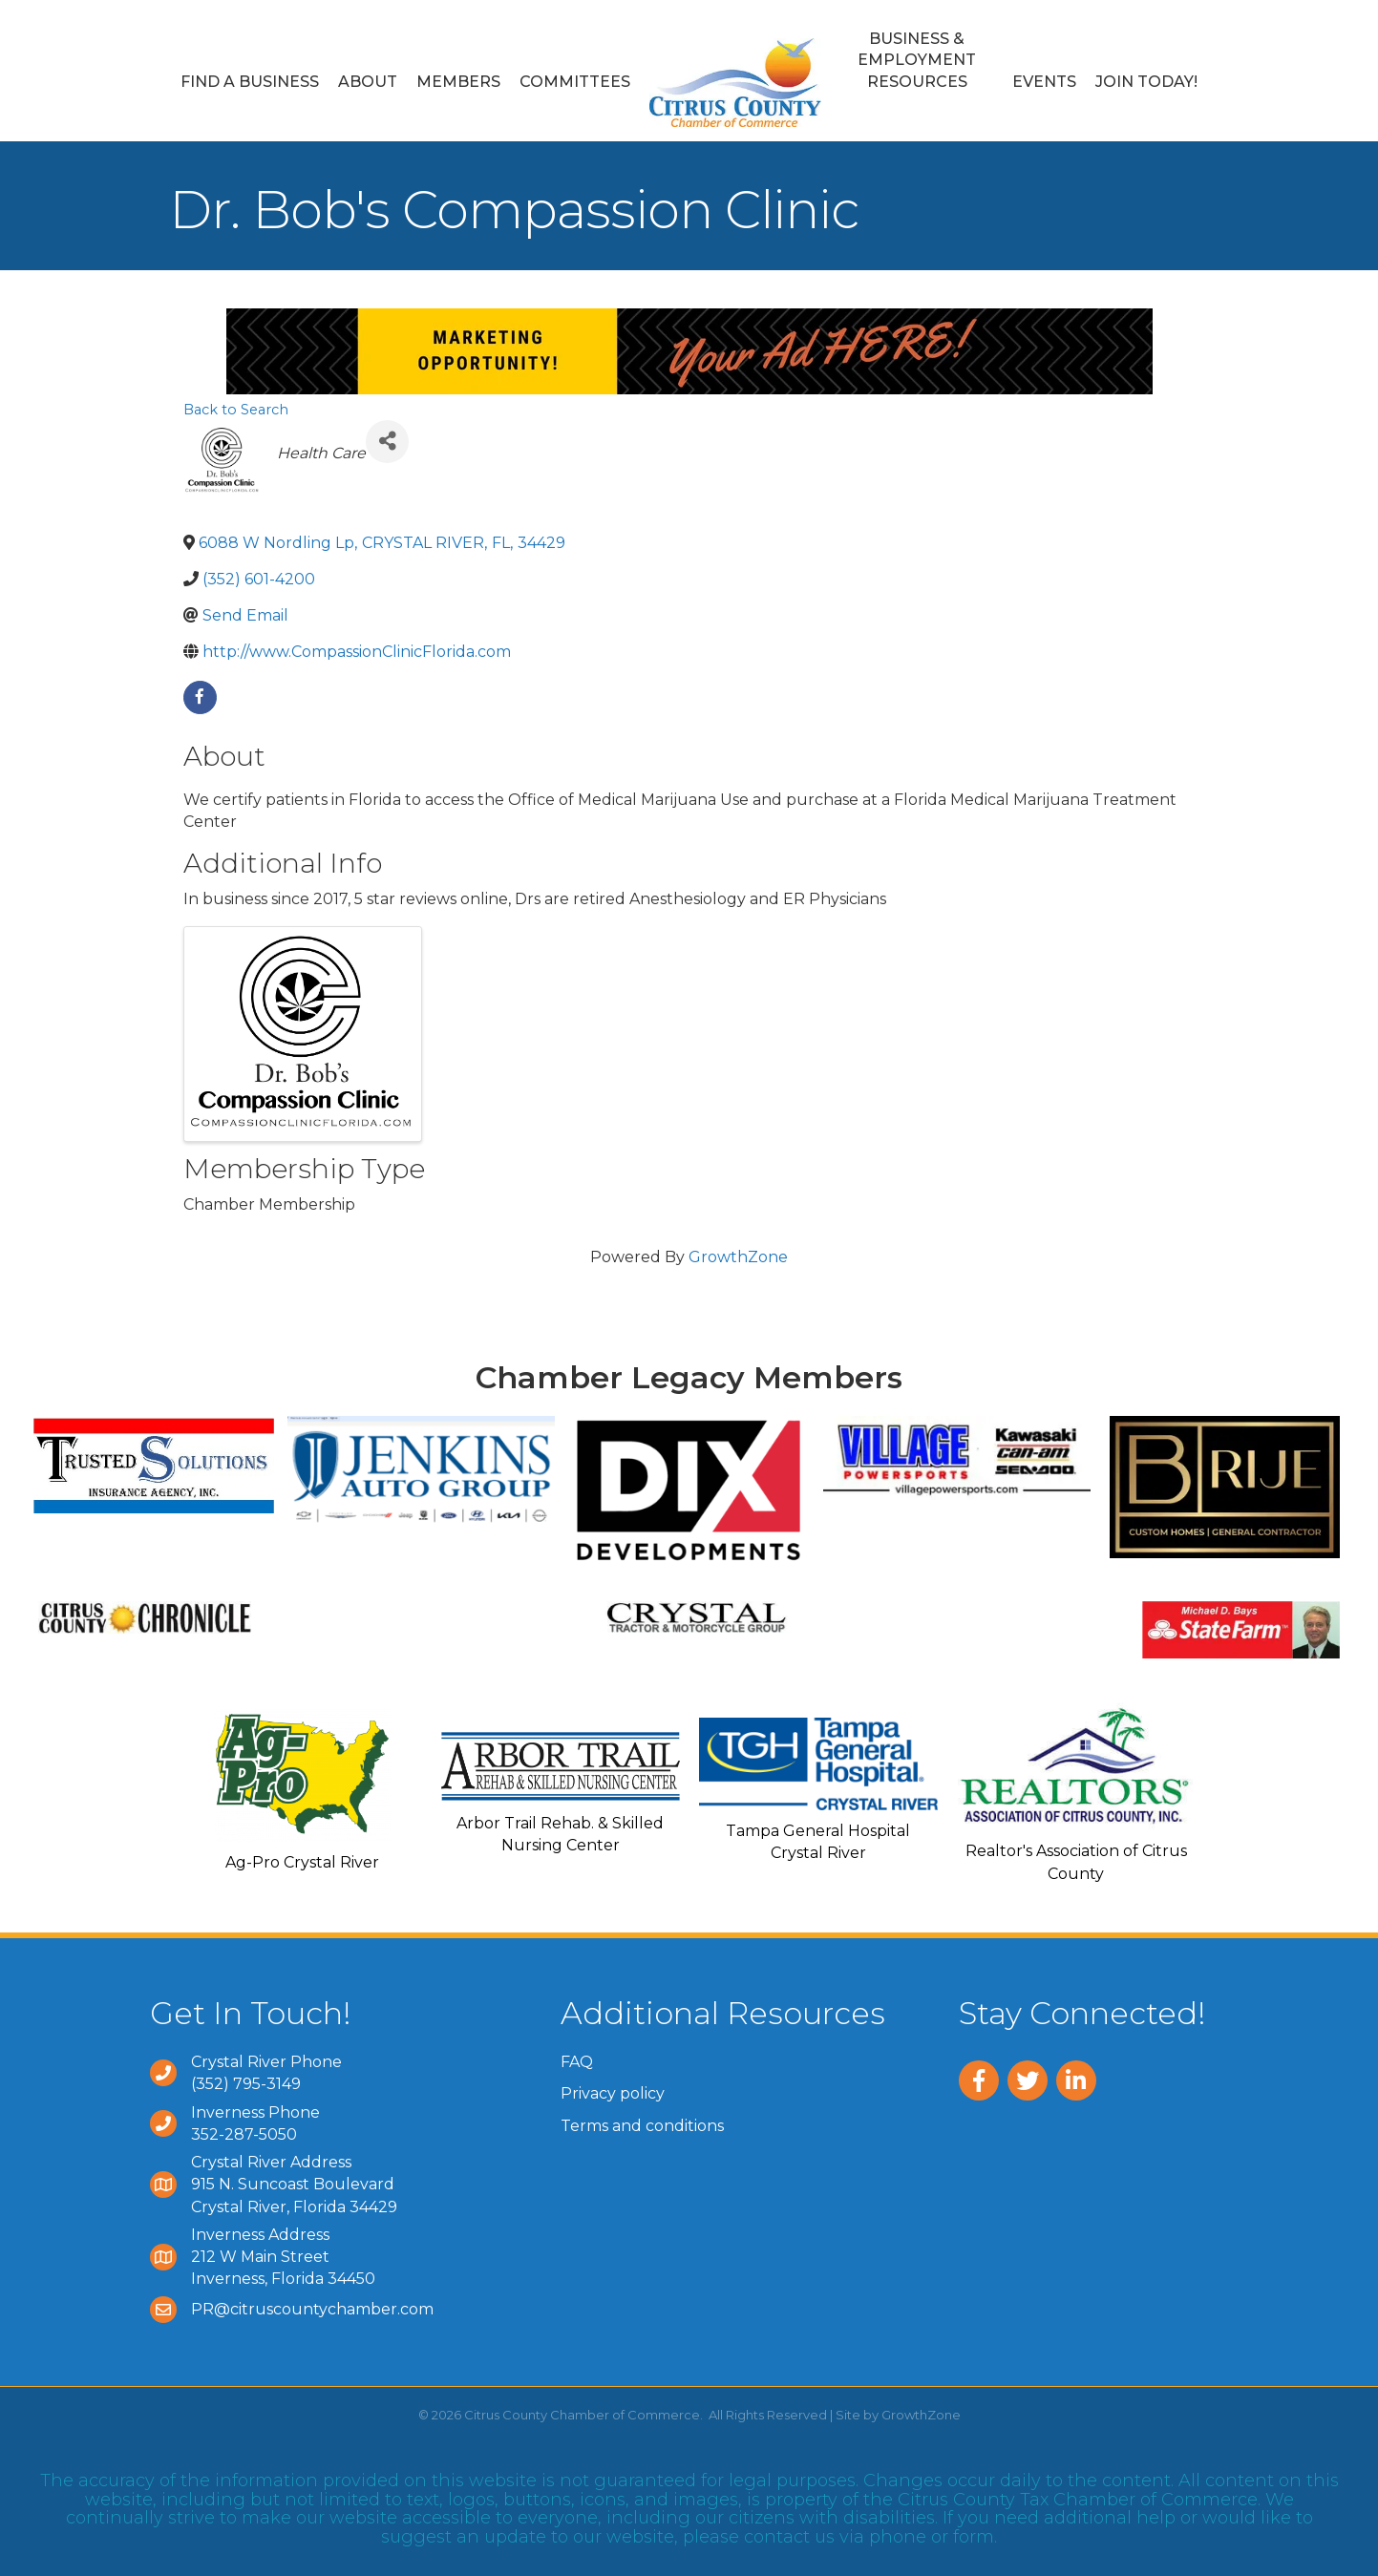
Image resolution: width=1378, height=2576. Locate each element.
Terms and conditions (642, 2126)
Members (458, 82)
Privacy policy (613, 2093)
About (367, 82)
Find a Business (249, 82)
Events (1044, 82)
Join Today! (1146, 82)
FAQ (577, 2062)
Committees (574, 82)
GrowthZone (738, 1257)
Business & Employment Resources (917, 60)
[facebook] (200, 697)
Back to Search (235, 409)
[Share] (387, 441)
